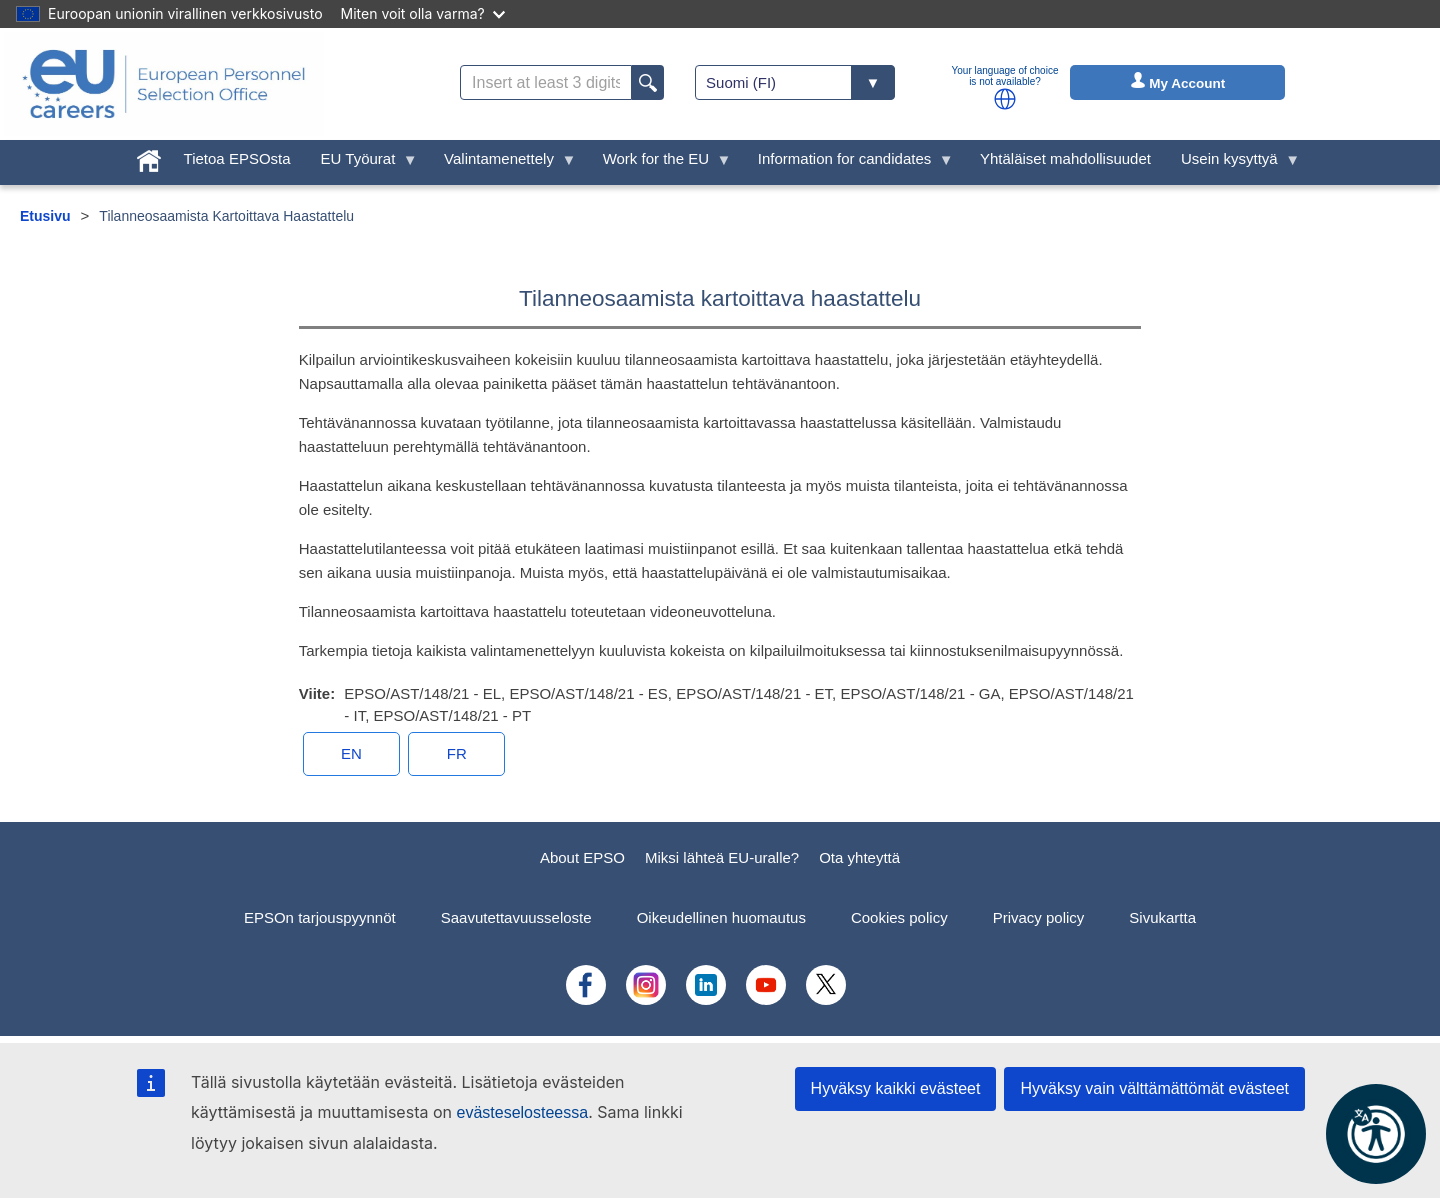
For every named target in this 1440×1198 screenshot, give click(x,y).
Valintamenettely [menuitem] (502, 163)
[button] (1005, 99)
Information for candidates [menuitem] (848, 163)
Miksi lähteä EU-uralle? (722, 857)
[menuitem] (149, 156)
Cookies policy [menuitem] (899, 917)
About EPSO (582, 857)
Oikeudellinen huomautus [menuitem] (721, 917)
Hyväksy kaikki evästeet (896, 1088)
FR (457, 753)
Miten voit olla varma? (423, 13)
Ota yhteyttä (859, 857)
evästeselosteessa (522, 1112)
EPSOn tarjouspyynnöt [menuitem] (320, 917)
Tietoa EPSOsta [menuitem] (237, 158)
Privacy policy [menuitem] (1039, 917)
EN (351, 753)
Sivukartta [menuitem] (1162, 917)
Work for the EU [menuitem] (660, 163)
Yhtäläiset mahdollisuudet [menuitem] (1065, 158)
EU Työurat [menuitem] (362, 163)
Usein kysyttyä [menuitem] (1233, 163)
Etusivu (45, 216)
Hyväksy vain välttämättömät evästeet (1154, 1088)
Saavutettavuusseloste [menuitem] (516, 917)
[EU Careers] (164, 84)
